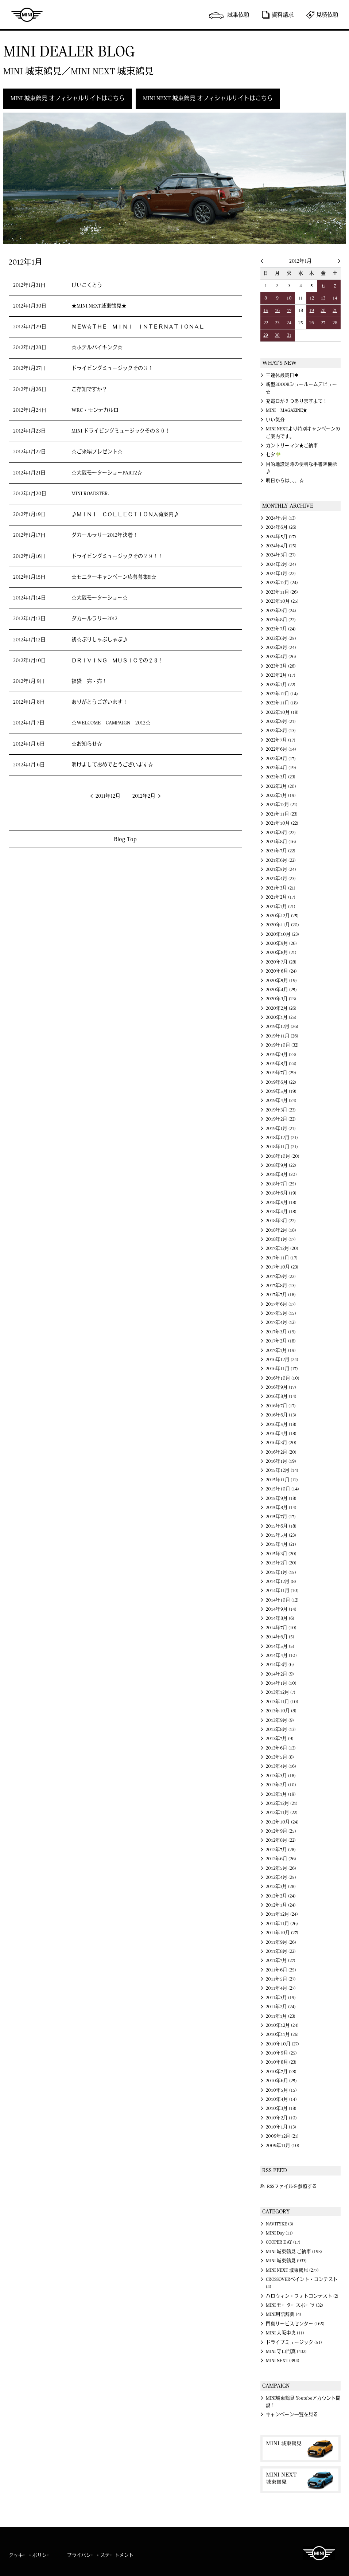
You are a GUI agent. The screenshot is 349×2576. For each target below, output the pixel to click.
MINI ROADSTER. (90, 494)
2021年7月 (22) (280, 850)
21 (335, 310)
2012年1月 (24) (281, 1905)
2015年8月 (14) (281, 1507)
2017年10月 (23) (282, 1267)
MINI (27, 14)
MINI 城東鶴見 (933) (286, 2260)
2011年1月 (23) (280, 2016)
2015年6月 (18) (281, 1526)
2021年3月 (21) (280, 888)
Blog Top (125, 839)
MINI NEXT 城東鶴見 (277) (292, 2270)
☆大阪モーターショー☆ (99, 598)
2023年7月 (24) (281, 629)
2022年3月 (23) (280, 776)
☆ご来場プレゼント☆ (97, 452)
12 (312, 298)
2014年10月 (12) (282, 1600)
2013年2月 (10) (281, 1784)
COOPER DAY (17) (283, 2242)
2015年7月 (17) (281, 1516)
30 (277, 335)
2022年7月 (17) (280, 740)
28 (335, 322)
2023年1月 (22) (280, 684)
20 (323, 310)
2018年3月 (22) (281, 1220)
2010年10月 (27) (282, 2044)
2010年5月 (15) (281, 2090)
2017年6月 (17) (281, 1304)
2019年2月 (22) (281, 1119)
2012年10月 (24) (282, 1822)
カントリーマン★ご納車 (292, 445)
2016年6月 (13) (281, 1415)
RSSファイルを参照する (292, 2186)
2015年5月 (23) (281, 1535)
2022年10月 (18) (282, 712)
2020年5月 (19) (281, 980)
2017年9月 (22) (281, 1276)
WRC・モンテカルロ (95, 410)
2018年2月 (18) (281, 1230)
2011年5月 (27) (281, 1979)
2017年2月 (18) (281, 1341)
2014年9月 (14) (281, 1609)
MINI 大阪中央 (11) (285, 2332)
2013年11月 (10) (282, 1701)
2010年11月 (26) (282, 2034)
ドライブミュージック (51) (294, 2342)
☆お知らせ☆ (86, 744)
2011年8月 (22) (281, 1951)
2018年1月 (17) (281, 1239)
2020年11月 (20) (282, 924)
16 (277, 310)
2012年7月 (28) (281, 1849)
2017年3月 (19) (281, 1331)
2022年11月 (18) (282, 702)
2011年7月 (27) (280, 1960)
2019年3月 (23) (281, 1110)
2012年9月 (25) (281, 1831)
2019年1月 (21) (281, 1128)
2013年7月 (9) (280, 1738)
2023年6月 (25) (281, 638)
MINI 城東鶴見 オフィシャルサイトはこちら (68, 98)
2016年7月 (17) (281, 1405)
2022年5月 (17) (281, 758)
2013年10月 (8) (281, 1710)
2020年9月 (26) (281, 943)
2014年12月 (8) (281, 1581)
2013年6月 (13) (281, 1748)
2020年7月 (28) (281, 962)
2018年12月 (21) (282, 1137)
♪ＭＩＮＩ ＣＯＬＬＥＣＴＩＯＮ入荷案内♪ (125, 514)
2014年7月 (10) (281, 1627)
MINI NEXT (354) (282, 2360)
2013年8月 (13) (281, 1729)
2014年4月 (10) (281, 1655)
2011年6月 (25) (281, 1970)
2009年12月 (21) (282, 2136)
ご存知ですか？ (89, 389)
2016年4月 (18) (281, 1433)
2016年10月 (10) (282, 1378)
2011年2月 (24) (281, 2006)
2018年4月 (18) (281, 1211)
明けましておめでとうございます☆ (112, 765)
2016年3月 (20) (281, 1442)
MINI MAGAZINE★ (286, 410)
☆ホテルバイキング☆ (97, 348)
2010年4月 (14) (281, 2099)
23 (277, 322)
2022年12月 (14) (282, 693)
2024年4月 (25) (281, 545)
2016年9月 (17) (281, 1387)
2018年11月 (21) (282, 1146)
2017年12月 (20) (282, 1248)
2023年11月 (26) (282, 592)
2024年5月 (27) (281, 536)
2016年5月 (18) (281, 1424)
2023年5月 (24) (281, 647)
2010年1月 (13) (281, 2127)
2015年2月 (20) (281, 1562)
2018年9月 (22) (281, 1165)
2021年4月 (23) (281, 878)
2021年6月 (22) (281, 860)
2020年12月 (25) (282, 915)
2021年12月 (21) (282, 804)
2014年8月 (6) (280, 1618)
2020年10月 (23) (282, 934)
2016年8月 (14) (281, 1396)
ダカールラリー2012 (94, 619)
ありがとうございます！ (99, 702)
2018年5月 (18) (281, 1202)
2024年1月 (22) (281, 573)
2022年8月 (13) (281, 730)
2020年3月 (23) (281, 998)
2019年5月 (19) (281, 1091)
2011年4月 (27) (281, 1988)
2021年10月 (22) (282, 823)
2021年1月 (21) (280, 906)
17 (289, 310)
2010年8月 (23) (281, 2062)
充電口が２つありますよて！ (296, 401)
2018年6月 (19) (281, 1193)
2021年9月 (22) (281, 832)
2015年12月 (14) (282, 1470)
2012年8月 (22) (281, 1840)
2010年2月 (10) (281, 2117)
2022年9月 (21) (281, 721)
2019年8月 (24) (281, 1063)
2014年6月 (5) (280, 1636)
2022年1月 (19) (281, 795)
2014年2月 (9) (280, 1674)
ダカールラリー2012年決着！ (104, 535)
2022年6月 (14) (281, 749)
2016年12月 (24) (282, 1359)
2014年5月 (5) (280, 1646)
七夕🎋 (273, 454)
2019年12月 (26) (282, 1026)
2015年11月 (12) (282, 1479)
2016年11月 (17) (282, 1368)
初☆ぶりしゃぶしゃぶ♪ (99, 640)
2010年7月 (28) (281, 2071)
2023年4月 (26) (281, 656)
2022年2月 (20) (281, 786)
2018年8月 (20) (281, 1174)
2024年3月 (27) (281, 555)
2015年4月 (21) (281, 1544)
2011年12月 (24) (282, 1914)
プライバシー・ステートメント (100, 2555)
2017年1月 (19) (281, 1350)
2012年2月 (143, 796)
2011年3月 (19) (281, 1997)
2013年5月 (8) (280, 1757)
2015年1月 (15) (281, 1572)
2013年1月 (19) (281, 1794)
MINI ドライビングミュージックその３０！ (120, 431)
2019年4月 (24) (281, 1100)
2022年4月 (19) (281, 767)
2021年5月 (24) (281, 869)
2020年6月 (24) (281, 971)
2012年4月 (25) (281, 1877)
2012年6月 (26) (281, 1858)
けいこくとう (86, 285)
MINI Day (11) (279, 2233)
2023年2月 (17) (280, 675)
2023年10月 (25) (282, 601)
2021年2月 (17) (280, 897)
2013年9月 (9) (280, 1720)
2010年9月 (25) (281, 2053)
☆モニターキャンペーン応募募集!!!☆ (113, 577)
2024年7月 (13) (281, 518)
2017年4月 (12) (281, 1322)
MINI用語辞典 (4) (283, 2314)
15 (265, 310)
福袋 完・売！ (89, 681)
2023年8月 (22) (281, 619)
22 (266, 322)
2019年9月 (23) (281, 1054)
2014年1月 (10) (281, 1683)
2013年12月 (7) (280, 1692)
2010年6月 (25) (281, 2080)
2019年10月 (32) (282, 1045)
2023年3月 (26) (281, 666)
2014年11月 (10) (282, 1590)
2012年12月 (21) (282, 1803)
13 (323, 298)
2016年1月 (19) (281, 1461)
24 (289, 322)
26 (311, 322)
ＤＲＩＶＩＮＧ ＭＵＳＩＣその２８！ (117, 661)
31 (289, 335)
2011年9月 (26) (281, 1942)
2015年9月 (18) (281, 1498)
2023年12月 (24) (282, 582)
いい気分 (275, 419)
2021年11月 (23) (282, 814)
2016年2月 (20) (281, 1452)
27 (323, 322)
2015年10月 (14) (282, 1489)
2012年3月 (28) (281, 1886)
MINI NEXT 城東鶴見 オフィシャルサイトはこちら (208, 98)
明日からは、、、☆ (285, 480)
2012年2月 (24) (281, 1896)
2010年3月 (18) (281, 2108)
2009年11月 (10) (282, 2145)
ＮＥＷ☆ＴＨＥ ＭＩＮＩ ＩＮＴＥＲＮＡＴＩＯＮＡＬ (137, 327)
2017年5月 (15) (281, 1313)
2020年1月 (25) (281, 1017)
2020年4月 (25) (281, 989)
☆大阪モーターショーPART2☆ (106, 473)
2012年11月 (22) (282, 1812)
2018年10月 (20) (282, 1156)
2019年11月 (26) (282, 1036)
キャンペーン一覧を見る (292, 2414)
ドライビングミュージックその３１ (112, 368)
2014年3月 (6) (280, 1664)
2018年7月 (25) (281, 1184)
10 (289, 298)
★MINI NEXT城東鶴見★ (99, 306)
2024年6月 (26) (281, 527)
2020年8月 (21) (281, 952)
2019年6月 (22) (281, 1082)
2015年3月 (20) (281, 1553)
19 (311, 310)
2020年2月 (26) (281, 1008)
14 (335, 298)
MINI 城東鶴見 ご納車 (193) (294, 2251)
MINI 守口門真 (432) (286, 2351)
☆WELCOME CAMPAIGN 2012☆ (111, 723)
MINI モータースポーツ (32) (294, 2305)
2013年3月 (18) (281, 1775)
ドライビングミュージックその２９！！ (117, 556)
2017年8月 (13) (281, 1285)
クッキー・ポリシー (30, 2555)
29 (265, 335)
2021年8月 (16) (281, 841)
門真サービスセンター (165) (295, 2323)
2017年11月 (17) (282, 1257)
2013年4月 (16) (281, 1766)
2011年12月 (108, 796)
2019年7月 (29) (281, 1072)
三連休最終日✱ (282, 375)
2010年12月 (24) (282, 2025)
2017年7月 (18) (281, 1294)
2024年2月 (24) (281, 564)
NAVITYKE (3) (279, 2224)
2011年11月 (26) (282, 1923)
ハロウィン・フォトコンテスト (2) (302, 2296)
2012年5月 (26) (281, 1868)
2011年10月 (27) (282, 1932)
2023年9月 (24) (281, 610)
